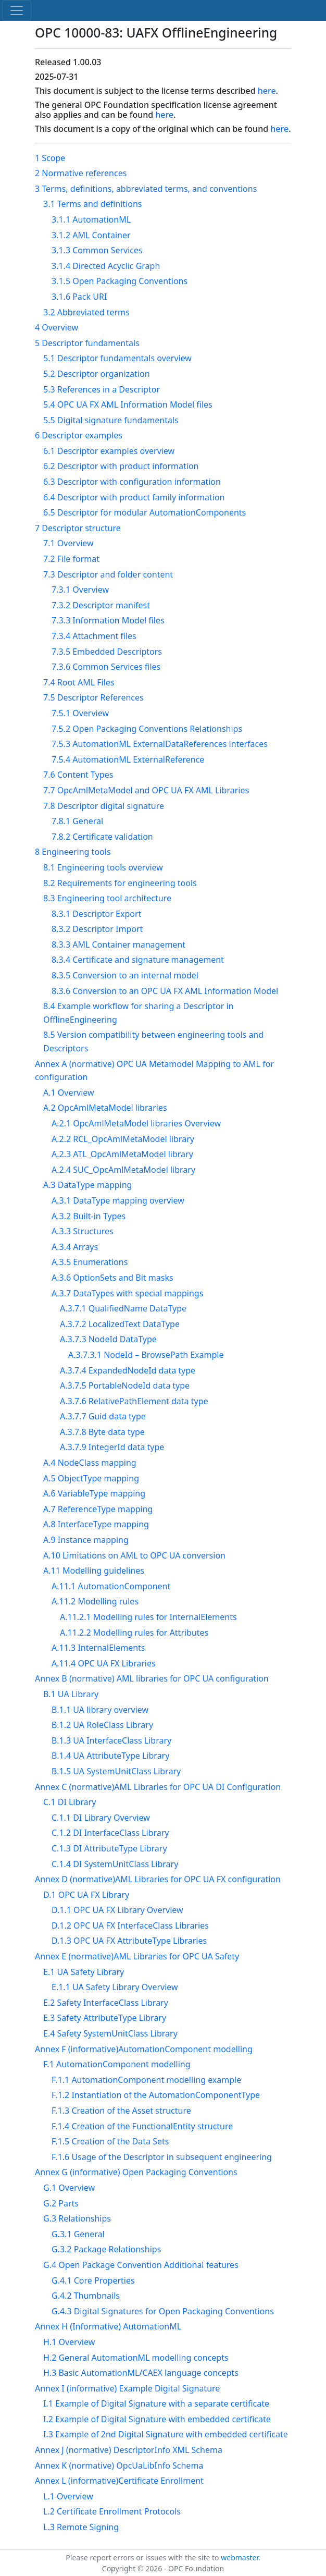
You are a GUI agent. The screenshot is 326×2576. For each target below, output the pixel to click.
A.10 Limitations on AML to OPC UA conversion (134, 1555)
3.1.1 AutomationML (91, 219)
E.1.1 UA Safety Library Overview (115, 1987)
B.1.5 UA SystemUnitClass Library (116, 1771)
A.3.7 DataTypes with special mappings (127, 1293)
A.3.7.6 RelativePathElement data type (134, 1401)
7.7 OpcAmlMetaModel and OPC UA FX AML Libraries (146, 790)
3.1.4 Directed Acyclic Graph (106, 266)
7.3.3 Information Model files (108, 620)
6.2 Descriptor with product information (121, 466)
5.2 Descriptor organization (96, 373)
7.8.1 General (77, 821)
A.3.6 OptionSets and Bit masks (112, 1277)
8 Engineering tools (73, 851)
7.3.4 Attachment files (94, 636)
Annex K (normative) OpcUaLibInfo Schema (119, 2465)
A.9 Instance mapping (86, 1539)
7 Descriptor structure (78, 528)
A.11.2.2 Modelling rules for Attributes (134, 1632)
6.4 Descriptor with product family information (134, 497)
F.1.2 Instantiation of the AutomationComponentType (156, 2095)
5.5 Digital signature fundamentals (111, 420)
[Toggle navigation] (16, 10)
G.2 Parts (61, 2203)
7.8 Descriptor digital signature (103, 806)
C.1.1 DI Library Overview (101, 1817)
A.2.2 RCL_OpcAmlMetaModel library (123, 1139)
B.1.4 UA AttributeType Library (110, 1755)
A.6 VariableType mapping (94, 1493)
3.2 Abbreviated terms (86, 312)
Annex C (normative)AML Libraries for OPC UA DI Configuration (158, 1787)
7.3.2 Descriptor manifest (101, 605)
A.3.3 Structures (83, 1231)
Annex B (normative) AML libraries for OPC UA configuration (152, 1678)
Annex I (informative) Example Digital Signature (127, 2388)
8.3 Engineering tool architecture (107, 898)
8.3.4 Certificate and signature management (138, 959)
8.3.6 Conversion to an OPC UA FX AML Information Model (165, 991)
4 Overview (56, 327)
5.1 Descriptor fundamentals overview (117, 358)
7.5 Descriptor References (93, 697)
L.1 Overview (68, 2496)
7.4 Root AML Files (79, 682)
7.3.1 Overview (80, 589)
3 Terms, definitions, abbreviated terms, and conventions (146, 188)
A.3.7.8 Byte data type (102, 1432)
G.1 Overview (69, 2187)
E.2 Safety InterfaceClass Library (105, 2002)
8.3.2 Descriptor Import (97, 929)
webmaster (239, 2557)
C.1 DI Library (69, 1802)
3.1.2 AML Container (91, 235)
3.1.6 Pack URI (79, 296)
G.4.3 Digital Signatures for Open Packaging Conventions (163, 2311)
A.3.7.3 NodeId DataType (108, 1339)
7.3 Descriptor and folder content (108, 574)
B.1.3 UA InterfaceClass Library (111, 1740)
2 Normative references (81, 173)
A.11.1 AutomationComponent (111, 1586)
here (267, 90)
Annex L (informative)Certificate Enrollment (119, 2480)
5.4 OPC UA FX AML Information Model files (127, 404)
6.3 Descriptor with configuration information (132, 481)
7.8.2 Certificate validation (102, 836)
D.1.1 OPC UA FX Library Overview (117, 1910)
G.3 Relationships (77, 2218)
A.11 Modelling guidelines (93, 1570)
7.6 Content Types (78, 774)
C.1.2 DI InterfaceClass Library (110, 1832)
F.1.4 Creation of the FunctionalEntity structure (142, 2126)
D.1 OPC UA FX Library (86, 1894)
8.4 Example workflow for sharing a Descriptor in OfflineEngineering (138, 1012)
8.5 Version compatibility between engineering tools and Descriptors (153, 1041)
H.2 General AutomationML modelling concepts (136, 2357)
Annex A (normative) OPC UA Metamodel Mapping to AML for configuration (154, 1070)
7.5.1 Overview (80, 713)
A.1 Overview (68, 1092)
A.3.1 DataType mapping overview (118, 1200)
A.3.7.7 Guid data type (103, 1416)
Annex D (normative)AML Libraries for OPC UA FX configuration (158, 1879)
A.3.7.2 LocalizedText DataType (120, 1324)
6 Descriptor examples (78, 435)
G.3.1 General (78, 2234)
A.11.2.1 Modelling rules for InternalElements (148, 1617)
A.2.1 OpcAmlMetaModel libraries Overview (136, 1123)
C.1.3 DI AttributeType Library (109, 1848)
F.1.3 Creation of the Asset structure (121, 2110)
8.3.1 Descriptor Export (96, 913)
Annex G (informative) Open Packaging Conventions (136, 2172)
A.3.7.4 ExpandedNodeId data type (127, 1370)
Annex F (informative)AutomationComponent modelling (144, 2049)
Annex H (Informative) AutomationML (108, 2326)
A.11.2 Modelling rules (95, 1601)
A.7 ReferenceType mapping (98, 1509)
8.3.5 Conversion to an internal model (125, 975)
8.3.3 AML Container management (118, 944)
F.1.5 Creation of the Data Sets (110, 2141)
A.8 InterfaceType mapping (96, 1524)
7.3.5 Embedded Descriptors (107, 651)
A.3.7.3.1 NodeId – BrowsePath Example (146, 1354)
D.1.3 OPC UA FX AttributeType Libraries (129, 1940)
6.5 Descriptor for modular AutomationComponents (144, 512)
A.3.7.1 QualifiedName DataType (123, 1308)
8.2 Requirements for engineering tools (120, 883)
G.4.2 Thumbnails (86, 2295)
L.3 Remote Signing (81, 2527)
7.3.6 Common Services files (106, 666)
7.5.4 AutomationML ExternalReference (128, 759)
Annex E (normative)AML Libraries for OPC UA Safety (137, 1956)
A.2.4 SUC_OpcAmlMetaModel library (123, 1169)
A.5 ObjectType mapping (91, 1478)
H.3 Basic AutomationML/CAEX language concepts (141, 2372)
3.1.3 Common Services (97, 250)
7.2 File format (71, 559)
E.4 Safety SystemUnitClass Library (110, 2033)
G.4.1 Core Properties (93, 2280)
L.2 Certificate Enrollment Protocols (112, 2511)
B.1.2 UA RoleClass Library (102, 1725)
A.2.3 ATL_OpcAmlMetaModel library (122, 1154)
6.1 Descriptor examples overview (108, 451)
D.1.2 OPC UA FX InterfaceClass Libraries (130, 1925)
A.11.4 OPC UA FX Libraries (104, 1663)
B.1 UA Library (70, 1694)
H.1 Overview (69, 2342)
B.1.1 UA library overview (100, 1709)
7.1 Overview (68, 543)
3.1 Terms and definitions (92, 204)
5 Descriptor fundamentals (87, 343)
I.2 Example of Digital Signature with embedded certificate (157, 2419)
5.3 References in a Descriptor (101, 389)
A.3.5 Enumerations (90, 1262)
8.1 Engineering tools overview (103, 867)
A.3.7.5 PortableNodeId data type (125, 1385)
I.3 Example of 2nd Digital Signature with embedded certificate (165, 2434)
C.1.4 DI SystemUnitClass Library (115, 1864)
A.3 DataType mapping (87, 1185)
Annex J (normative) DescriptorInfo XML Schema (128, 2450)
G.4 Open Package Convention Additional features (141, 2265)
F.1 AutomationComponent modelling (117, 2064)
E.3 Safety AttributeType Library (104, 2017)
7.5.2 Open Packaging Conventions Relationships (147, 728)
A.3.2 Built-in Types (89, 1216)
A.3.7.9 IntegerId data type (112, 1447)
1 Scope (50, 158)
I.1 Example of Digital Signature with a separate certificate (156, 2403)
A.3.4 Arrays (75, 1247)
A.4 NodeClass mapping (89, 1462)
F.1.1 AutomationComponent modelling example (146, 2080)
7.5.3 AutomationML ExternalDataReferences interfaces (160, 744)
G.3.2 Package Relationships (106, 2249)
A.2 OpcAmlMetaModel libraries (105, 1107)
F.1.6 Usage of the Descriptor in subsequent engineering (162, 2157)
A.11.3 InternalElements (98, 1647)
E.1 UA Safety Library (83, 1972)
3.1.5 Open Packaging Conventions (119, 281)
